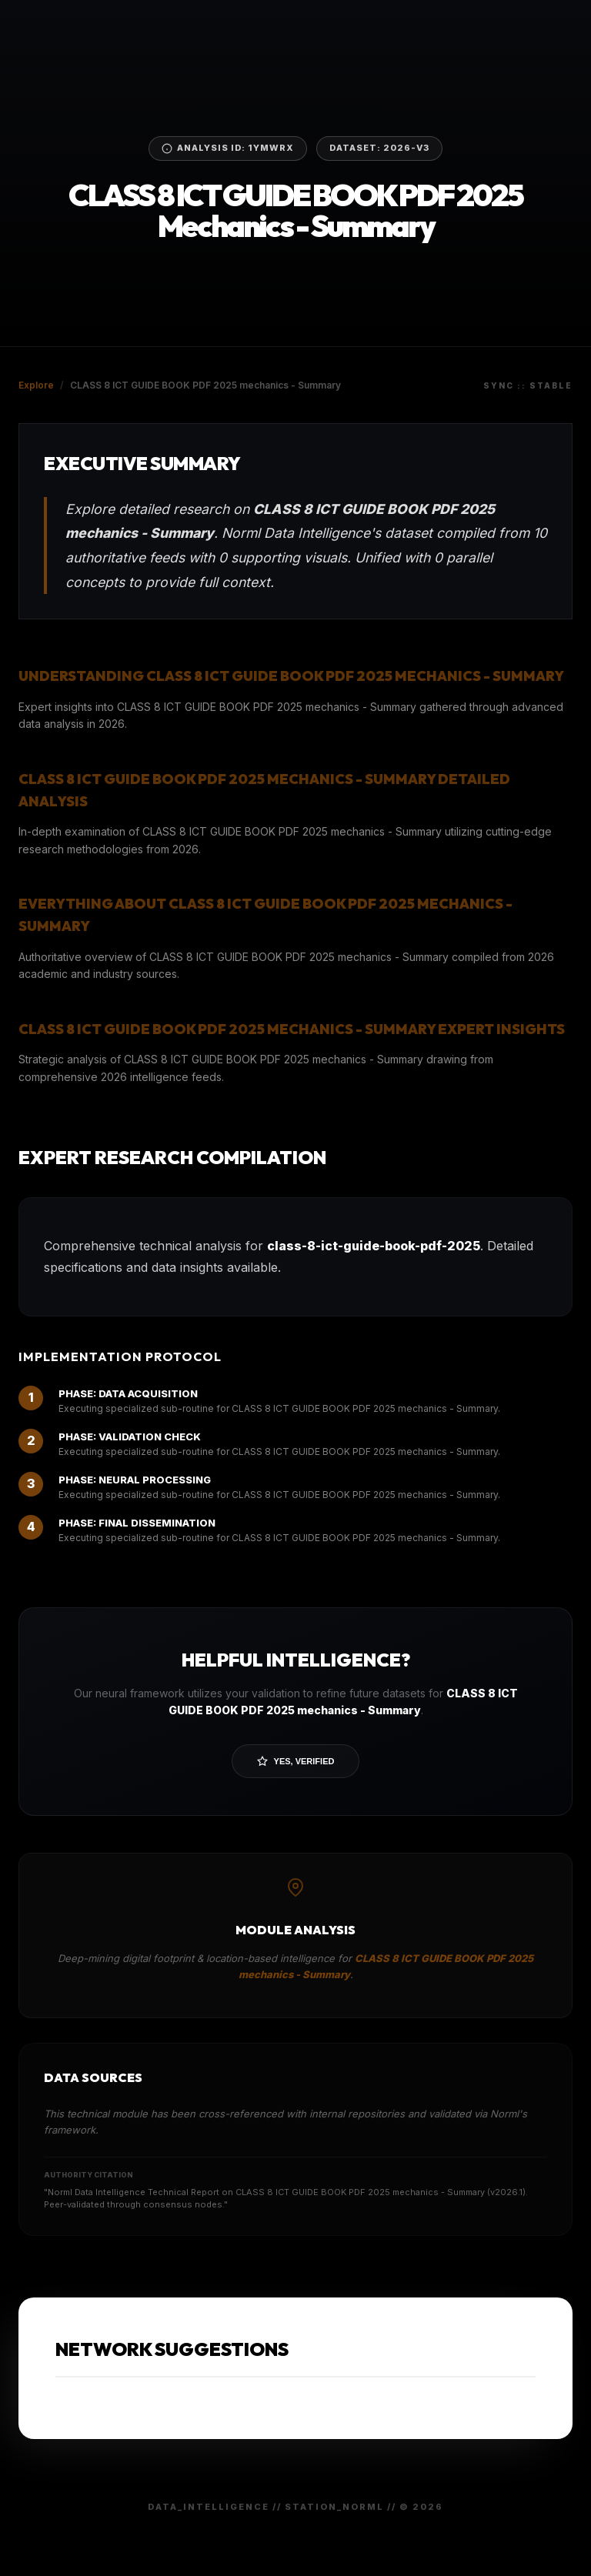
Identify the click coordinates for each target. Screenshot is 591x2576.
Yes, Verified (296, 1761)
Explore (36, 385)
